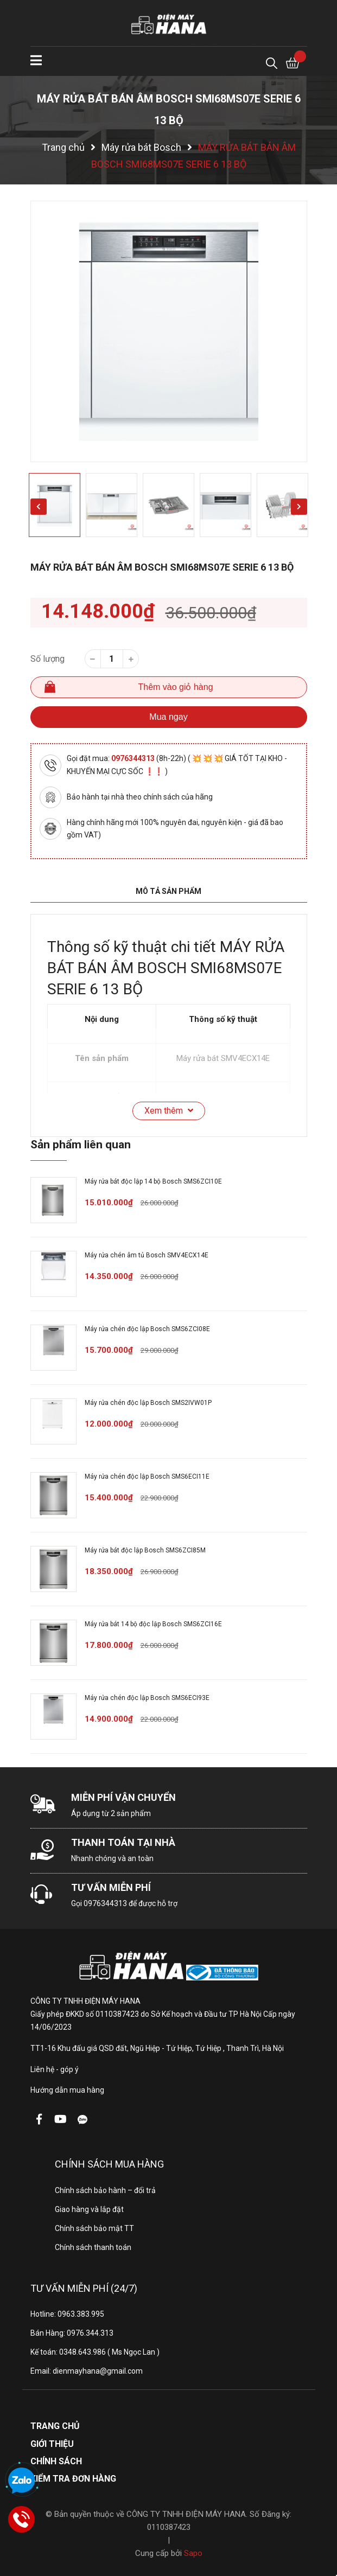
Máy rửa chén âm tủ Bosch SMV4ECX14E (146, 1255)
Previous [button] (38, 506)
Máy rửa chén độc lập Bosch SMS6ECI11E (147, 1476)
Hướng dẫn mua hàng (67, 2090)
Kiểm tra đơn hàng (73, 2478)
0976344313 (133, 758)
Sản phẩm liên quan (80, 1144)
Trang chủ (55, 2426)
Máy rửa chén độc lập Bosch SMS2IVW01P (148, 1403)
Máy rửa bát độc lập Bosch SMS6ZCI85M (145, 1550)
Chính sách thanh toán (93, 2247)
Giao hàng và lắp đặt (89, 2209)
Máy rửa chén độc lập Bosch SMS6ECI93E (147, 1698)
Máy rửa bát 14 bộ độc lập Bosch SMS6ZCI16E (153, 1624)
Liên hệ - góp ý (54, 2069)
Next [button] (299, 506)
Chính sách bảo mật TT (94, 2228)
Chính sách (56, 2461)
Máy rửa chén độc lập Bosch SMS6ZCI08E (147, 1329)
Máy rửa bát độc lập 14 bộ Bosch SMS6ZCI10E (153, 1181)
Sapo (193, 2553)
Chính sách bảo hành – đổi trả (105, 2190)
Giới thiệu (52, 2444)
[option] (168, 331)
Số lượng (47, 659)
